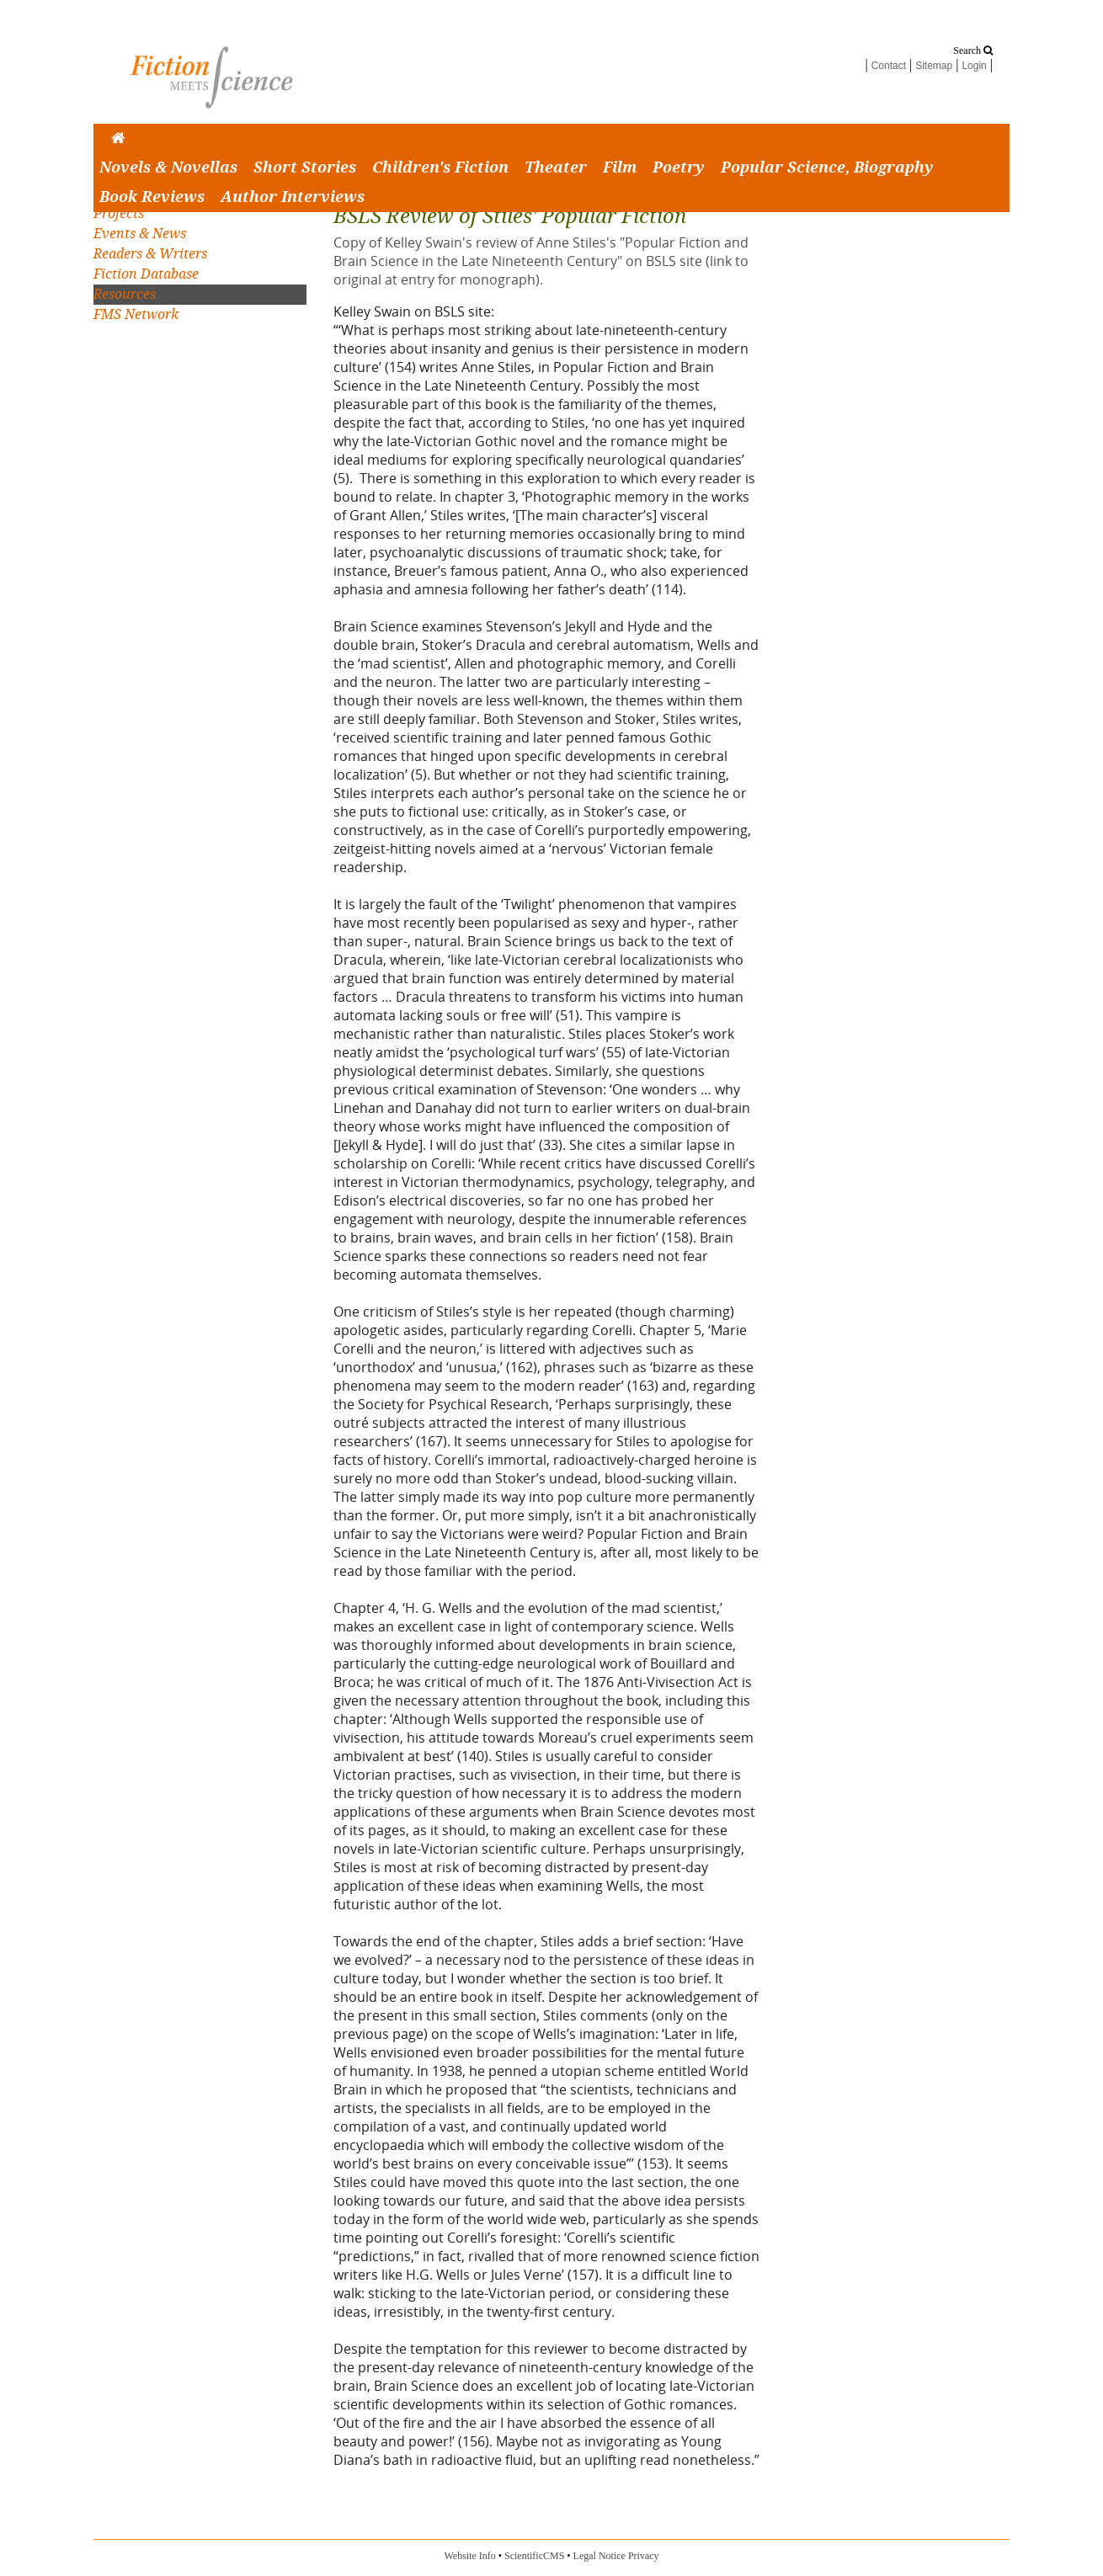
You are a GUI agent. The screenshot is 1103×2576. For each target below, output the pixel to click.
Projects (118, 213)
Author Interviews (293, 197)
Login (974, 66)
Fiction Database (146, 274)
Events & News (139, 234)
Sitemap (933, 66)
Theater (556, 168)
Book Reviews (152, 197)
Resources (124, 294)
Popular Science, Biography (827, 168)
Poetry (679, 168)
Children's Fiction (440, 168)
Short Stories (304, 168)
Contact (888, 66)
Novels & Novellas (168, 168)
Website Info (469, 2556)
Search (973, 50)
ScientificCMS (534, 2556)
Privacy (643, 2556)
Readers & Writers (150, 254)
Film (620, 168)
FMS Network (136, 314)
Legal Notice (599, 2556)
